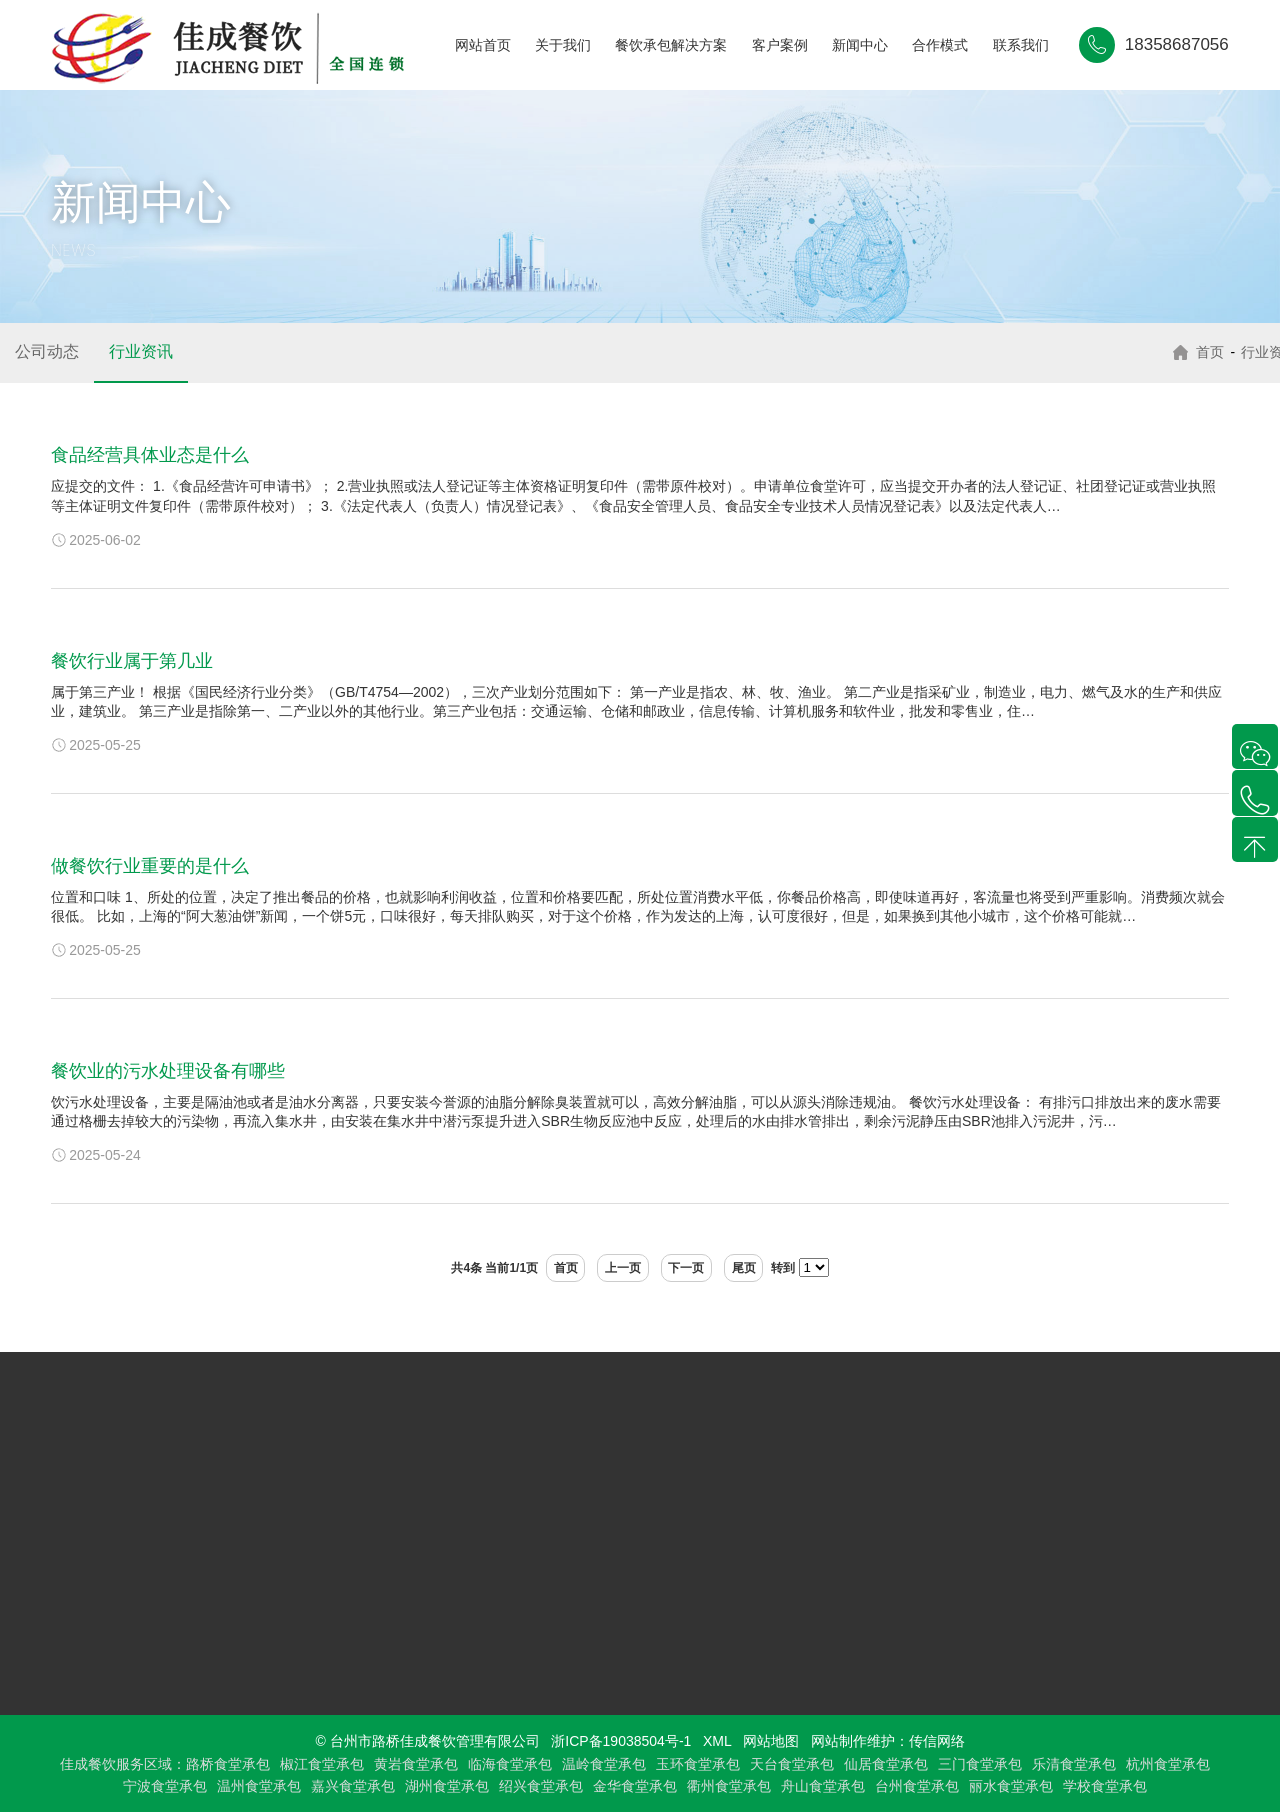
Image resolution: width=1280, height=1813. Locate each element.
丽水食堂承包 (1011, 1787)
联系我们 (1021, 45)
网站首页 (483, 45)
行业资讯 (141, 351)
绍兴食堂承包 (541, 1787)
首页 (1203, 352)
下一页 (692, 1268)
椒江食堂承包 (322, 1764)
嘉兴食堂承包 (353, 1787)
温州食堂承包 (259, 1787)
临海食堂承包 (510, 1764)
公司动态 (47, 351)
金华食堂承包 (635, 1787)
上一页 (618, 1268)
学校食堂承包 (1105, 1787)
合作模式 (940, 45)
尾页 (760, 1268)
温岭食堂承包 (604, 1764)
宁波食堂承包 (165, 1787)
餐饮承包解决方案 (671, 45)
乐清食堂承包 (1074, 1764)
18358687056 (1177, 44)
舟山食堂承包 (823, 1787)
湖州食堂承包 (447, 1787)
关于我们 (563, 45)
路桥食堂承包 (228, 1764)
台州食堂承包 (917, 1787)
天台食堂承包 (792, 1764)
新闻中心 (860, 45)
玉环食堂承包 (698, 1764)
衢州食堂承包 (729, 1787)
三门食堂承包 (980, 1764)
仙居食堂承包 (886, 1764)
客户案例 (780, 45)
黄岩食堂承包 (416, 1764)
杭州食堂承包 (1168, 1764)
